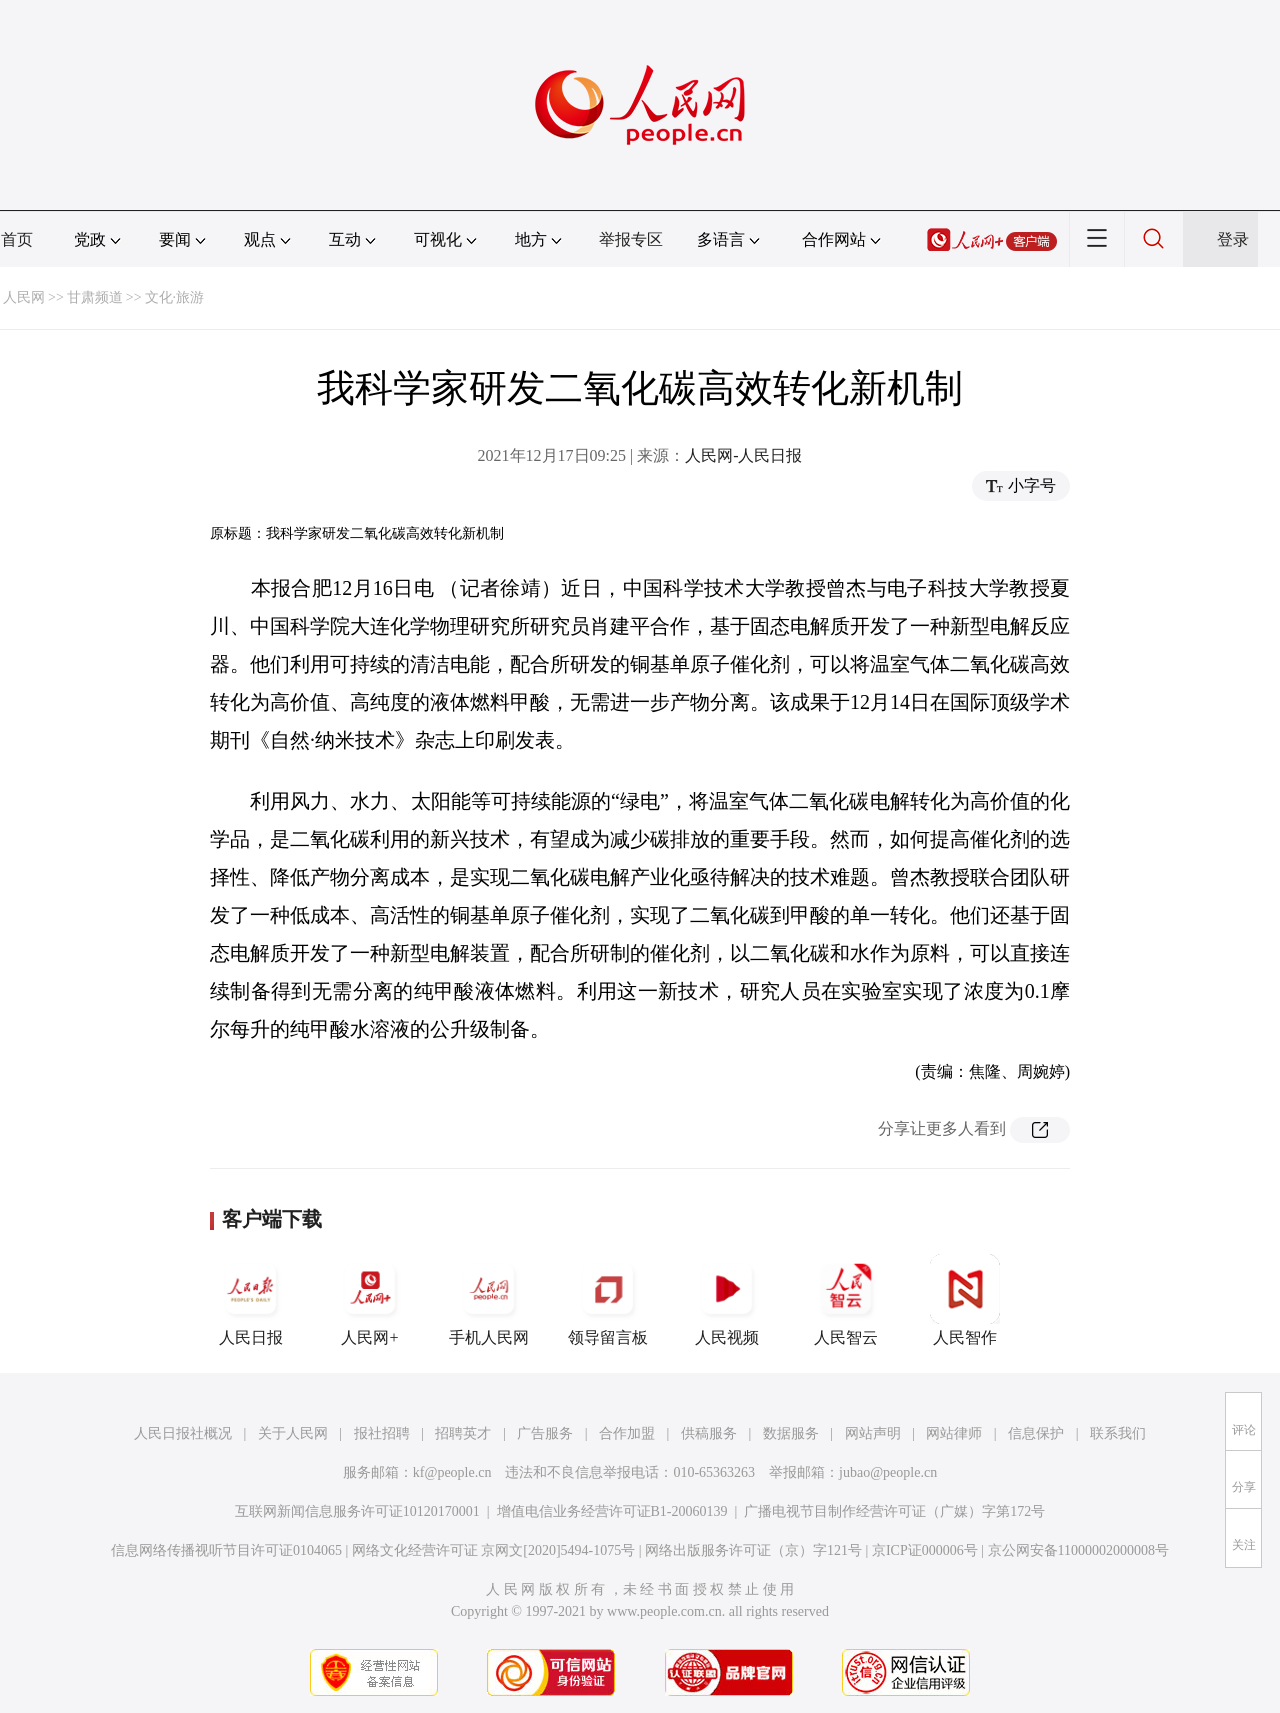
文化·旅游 (175, 297)
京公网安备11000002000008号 (1078, 1550)
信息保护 (1036, 1433)
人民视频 (727, 1300)
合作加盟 (627, 1433)
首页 (17, 239)
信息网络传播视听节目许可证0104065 (226, 1550)
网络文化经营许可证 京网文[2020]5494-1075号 (494, 1550)
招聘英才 (463, 1433)
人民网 (24, 297)
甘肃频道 (95, 297)
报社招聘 (382, 1433)
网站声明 (873, 1433)
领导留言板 (608, 1300)
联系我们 (1118, 1433)
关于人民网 (293, 1433)
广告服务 (545, 1433)
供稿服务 (709, 1433)
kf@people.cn (452, 1472)
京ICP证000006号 (925, 1550)
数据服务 (791, 1433)
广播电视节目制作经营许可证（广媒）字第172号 (894, 1511)
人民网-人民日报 (743, 455)
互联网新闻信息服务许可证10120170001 (357, 1511)
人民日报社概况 (183, 1433)
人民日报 (251, 1300)
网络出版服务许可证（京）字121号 (753, 1550)
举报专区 (631, 239)
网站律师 (954, 1433)
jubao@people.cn (888, 1472)
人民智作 (965, 1300)
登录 (1233, 239)
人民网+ (370, 1300)
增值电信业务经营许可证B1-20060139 (612, 1511)
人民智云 (846, 1300)
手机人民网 (489, 1300)
